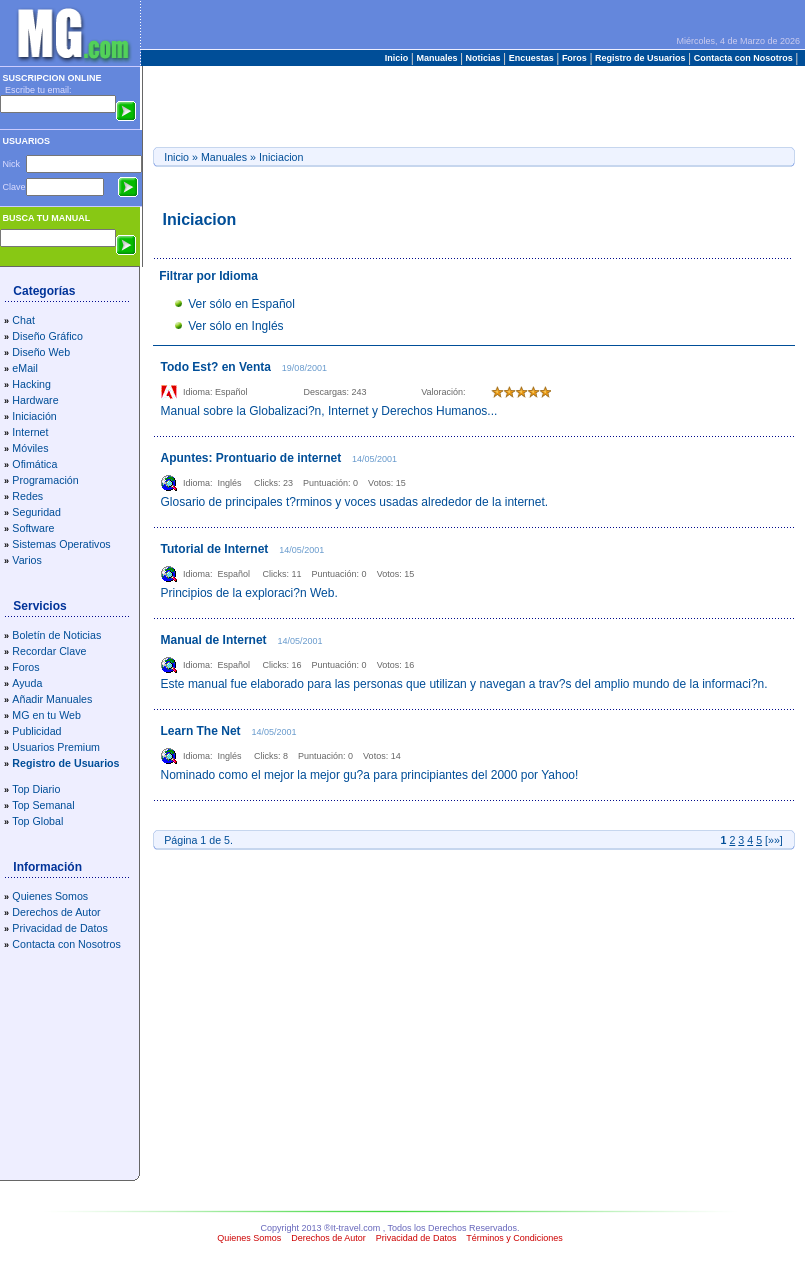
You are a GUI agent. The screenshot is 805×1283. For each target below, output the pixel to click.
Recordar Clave (49, 651)
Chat (23, 320)
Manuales (437, 58)
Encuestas (531, 58)
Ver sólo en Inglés (235, 326)
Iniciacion (281, 157)
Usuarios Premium (56, 747)
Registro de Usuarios (641, 58)
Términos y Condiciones (514, 1238)
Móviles (30, 448)
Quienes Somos (50, 896)
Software (33, 528)
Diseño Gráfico (47, 336)
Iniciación (34, 416)
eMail (24, 368)
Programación (45, 480)
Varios (26, 560)
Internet (30, 432)
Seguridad (36, 512)
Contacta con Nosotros (743, 58)
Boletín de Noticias (56, 635)
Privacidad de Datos (59, 928)
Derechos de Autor (56, 912)
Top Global (37, 821)
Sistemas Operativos (61, 544)
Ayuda (27, 683)
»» (774, 840)
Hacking (31, 384)
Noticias (483, 58)
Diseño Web (41, 352)
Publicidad (36, 731)
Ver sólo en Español (241, 304)
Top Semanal (43, 805)
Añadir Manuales (52, 699)
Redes (27, 496)
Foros (574, 58)
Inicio (398, 58)
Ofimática (34, 464)
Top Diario (36, 789)
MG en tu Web (46, 715)
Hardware (35, 400)
